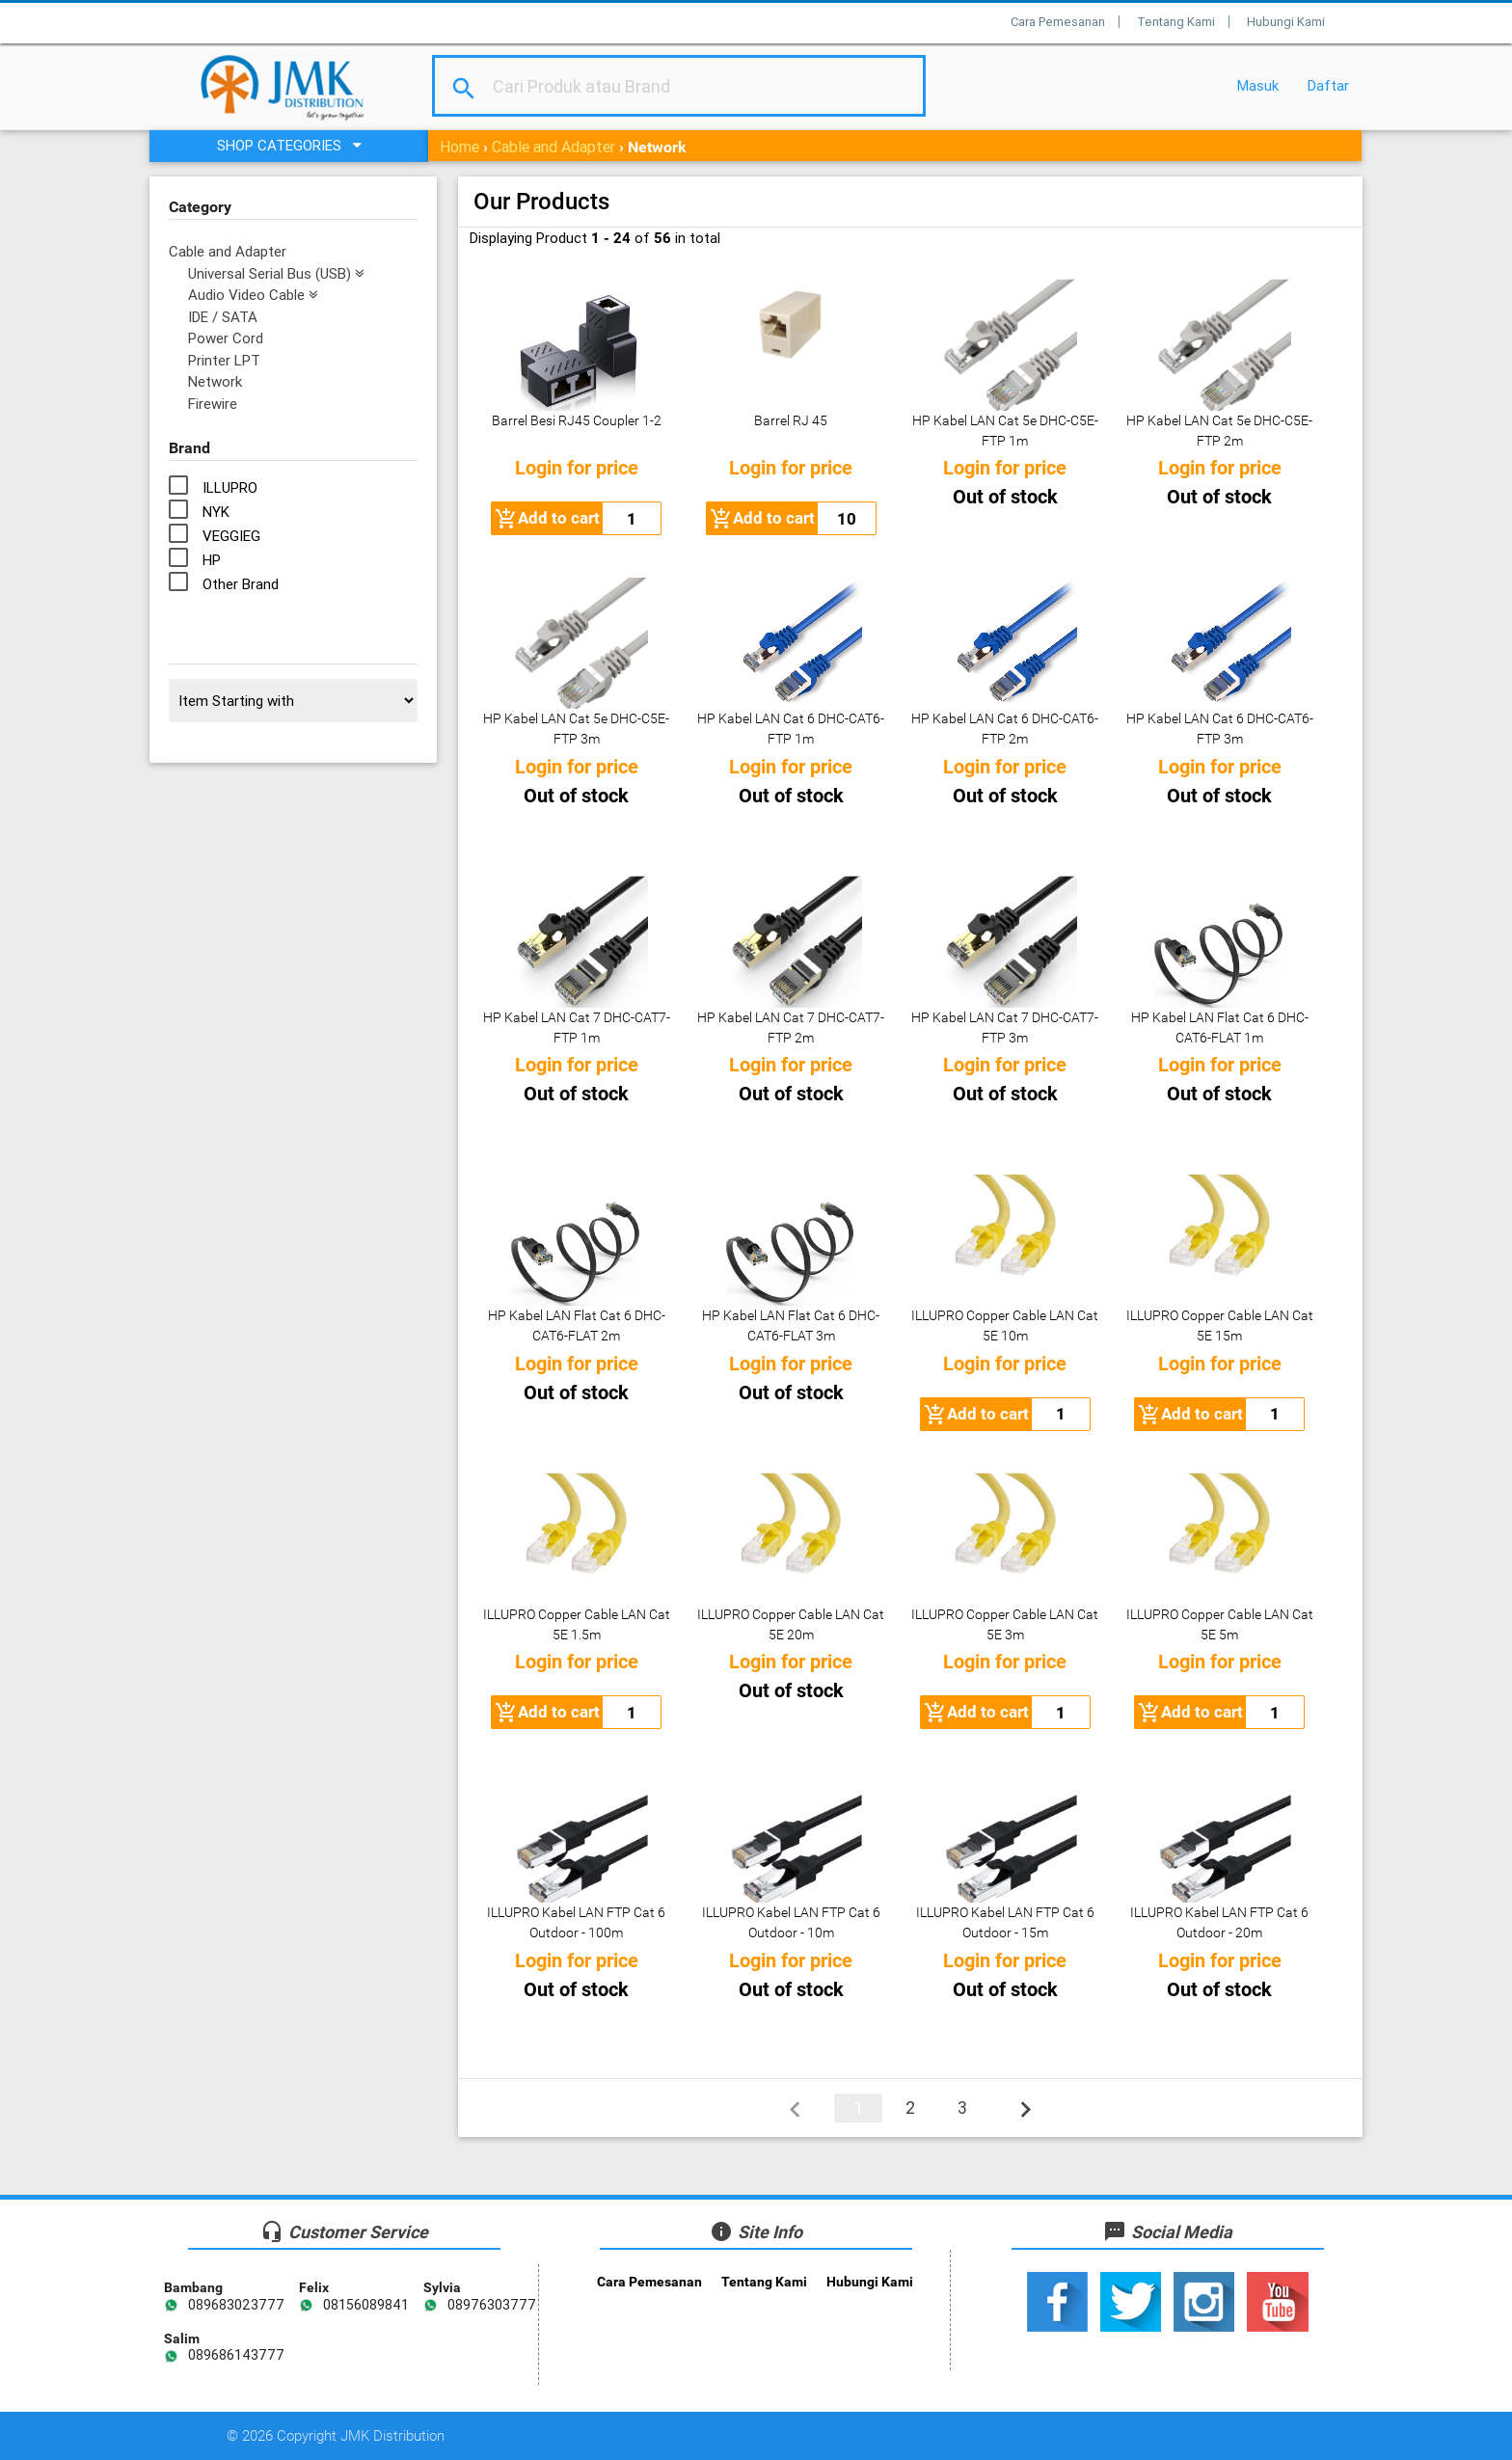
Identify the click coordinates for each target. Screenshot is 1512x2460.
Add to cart (547, 518)
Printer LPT (224, 360)
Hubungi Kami (1286, 22)
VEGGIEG (231, 536)
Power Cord (225, 338)
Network (215, 381)
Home (459, 146)
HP (211, 560)
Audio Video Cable (253, 294)
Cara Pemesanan (1058, 22)
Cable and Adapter (553, 146)
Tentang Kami (1176, 22)
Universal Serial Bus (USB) (276, 273)
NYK (216, 511)
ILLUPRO (229, 487)
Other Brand (240, 584)
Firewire (212, 403)
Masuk (1258, 85)
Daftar (1328, 85)
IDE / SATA (222, 317)
